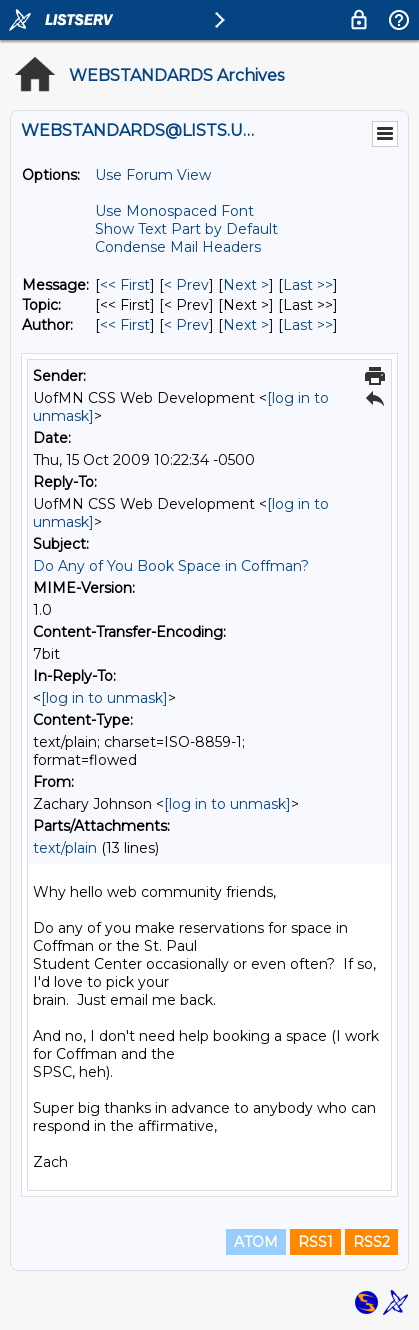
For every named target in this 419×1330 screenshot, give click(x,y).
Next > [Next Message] (246, 285)
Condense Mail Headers (178, 247)
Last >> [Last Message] (308, 285)
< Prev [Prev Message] (186, 285)
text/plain (65, 848)
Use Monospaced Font (174, 211)
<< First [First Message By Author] (125, 325)
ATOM (256, 1242)
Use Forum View (153, 175)
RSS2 (371, 1242)
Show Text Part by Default (186, 229)
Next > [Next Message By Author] (246, 325)
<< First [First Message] (125, 285)
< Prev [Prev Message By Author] (186, 325)
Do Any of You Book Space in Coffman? (171, 566)
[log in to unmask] (104, 698)
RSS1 (315, 1242)
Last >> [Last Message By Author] (308, 325)
